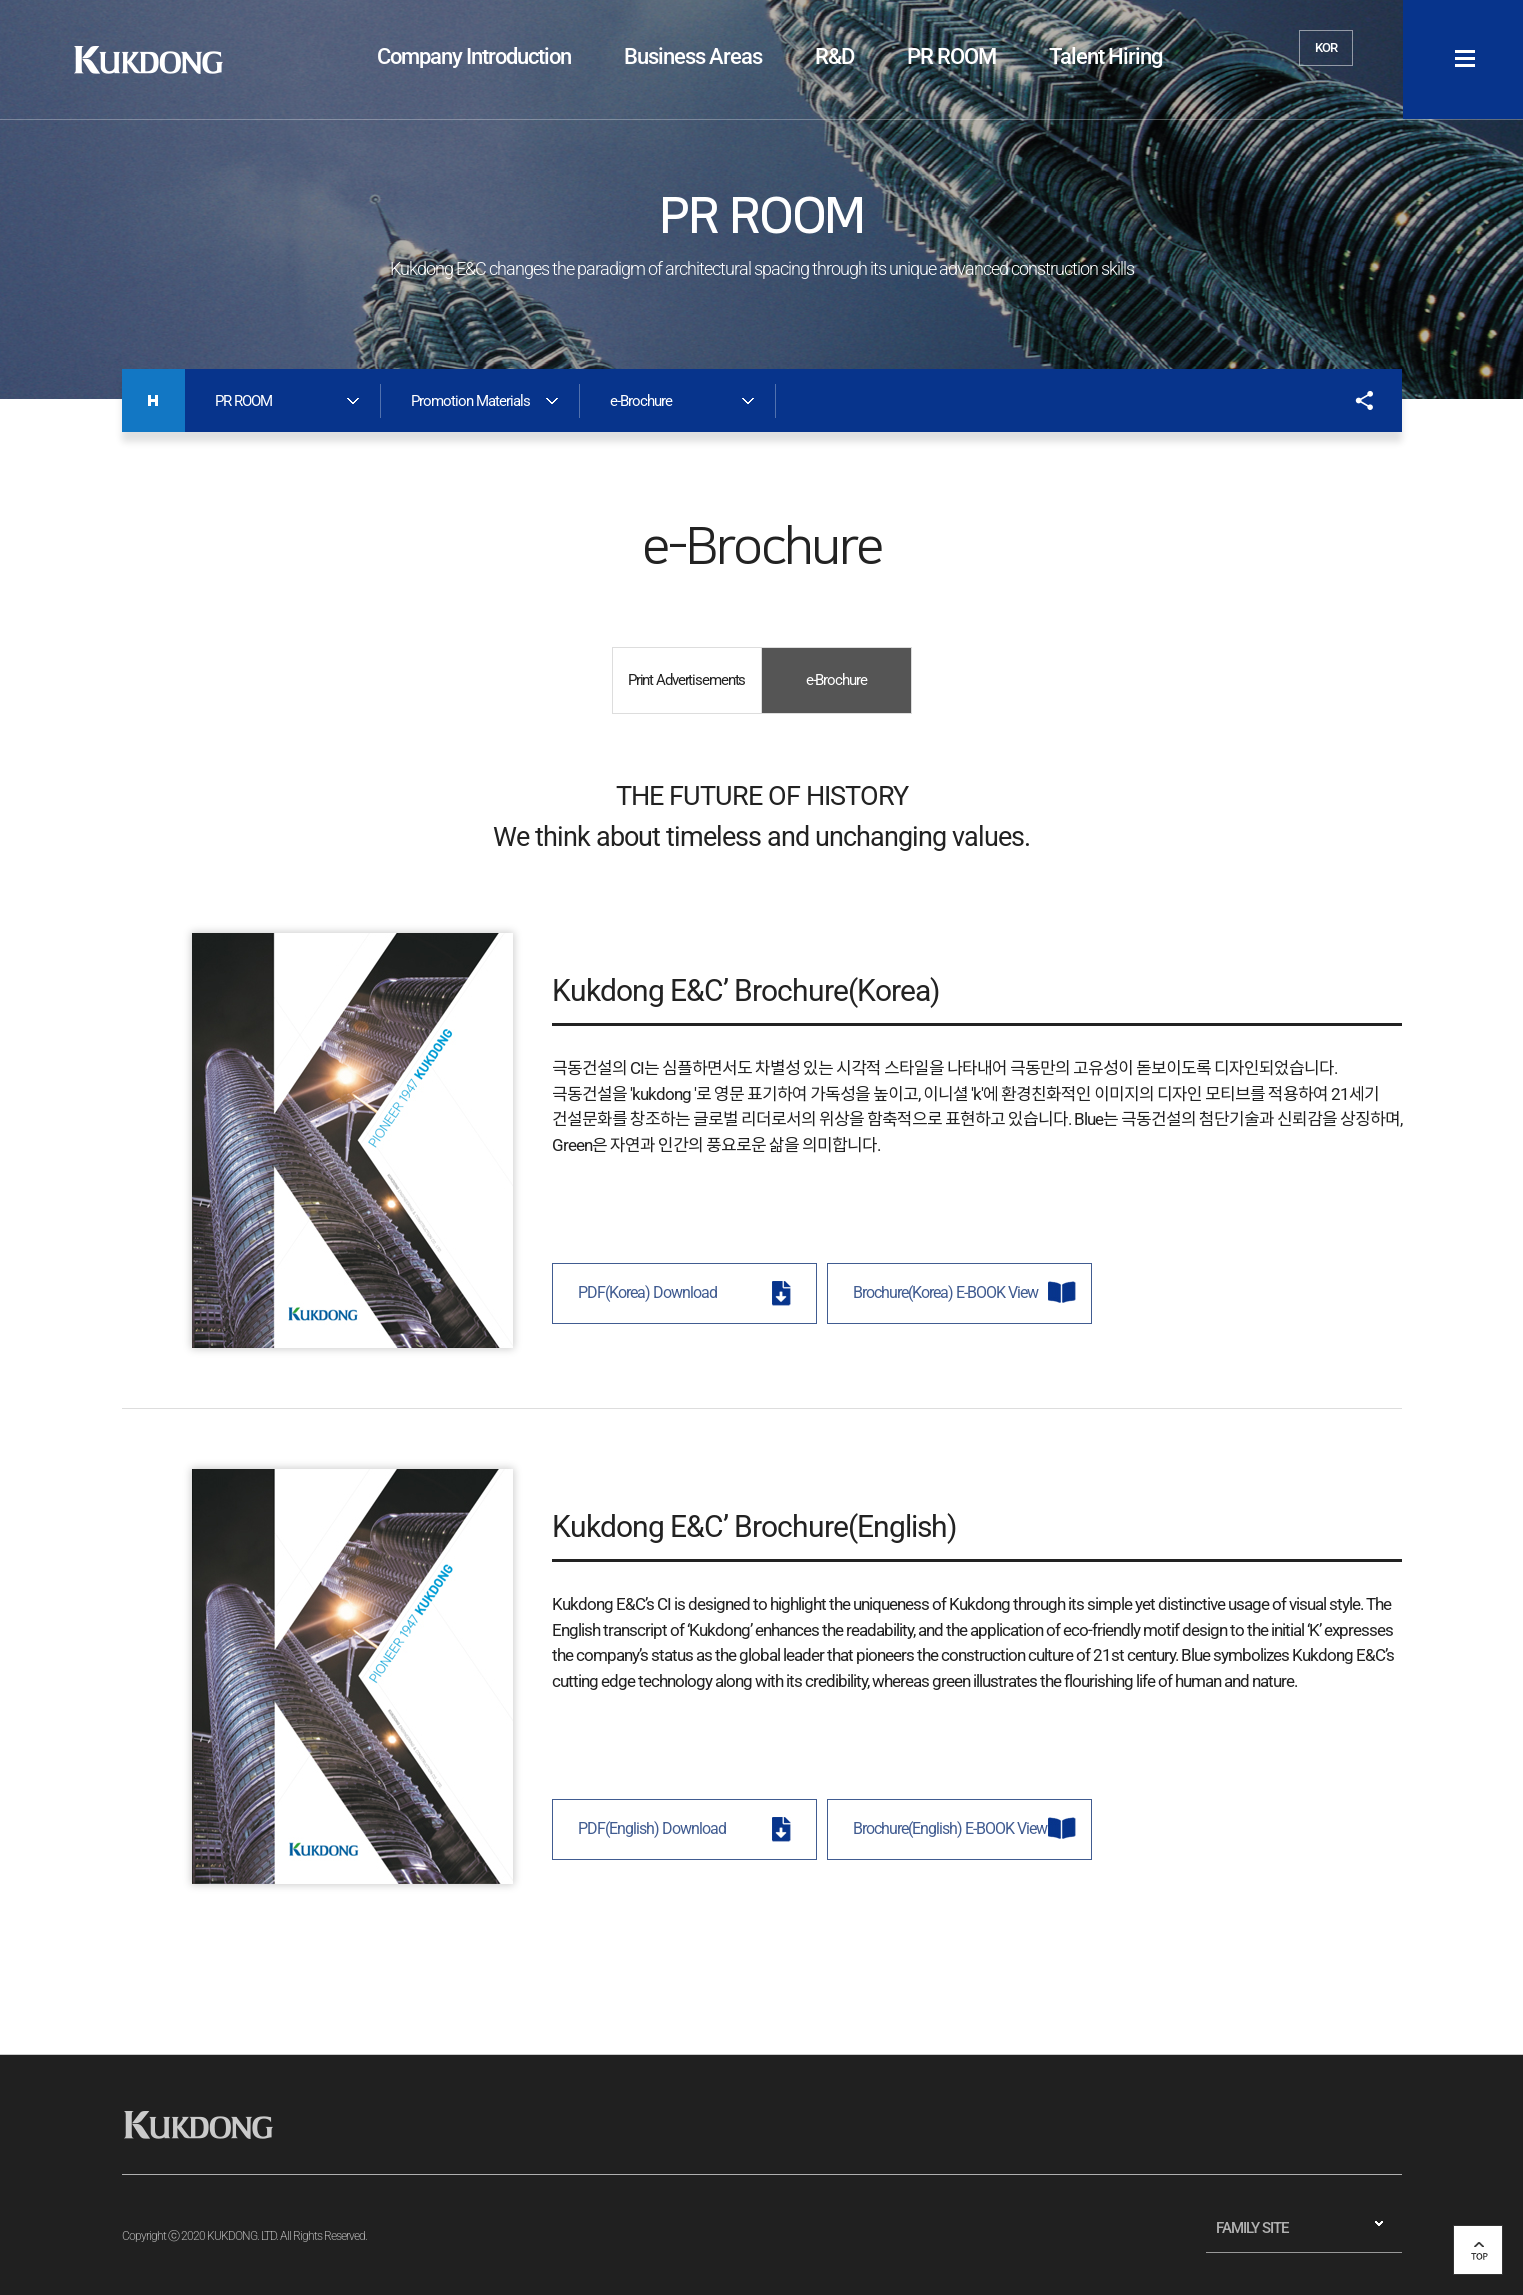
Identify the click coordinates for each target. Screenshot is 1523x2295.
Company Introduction (474, 56)
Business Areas (693, 56)
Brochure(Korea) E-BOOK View (945, 1293)
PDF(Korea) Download (647, 1293)
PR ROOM (951, 56)
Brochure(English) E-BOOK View (950, 1829)
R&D (834, 56)
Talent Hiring (1105, 56)
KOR (1326, 47)
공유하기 (1354, 400)
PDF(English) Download (652, 1829)
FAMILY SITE (1252, 2228)
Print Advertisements (687, 680)
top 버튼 (1478, 2250)
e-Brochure (836, 680)
